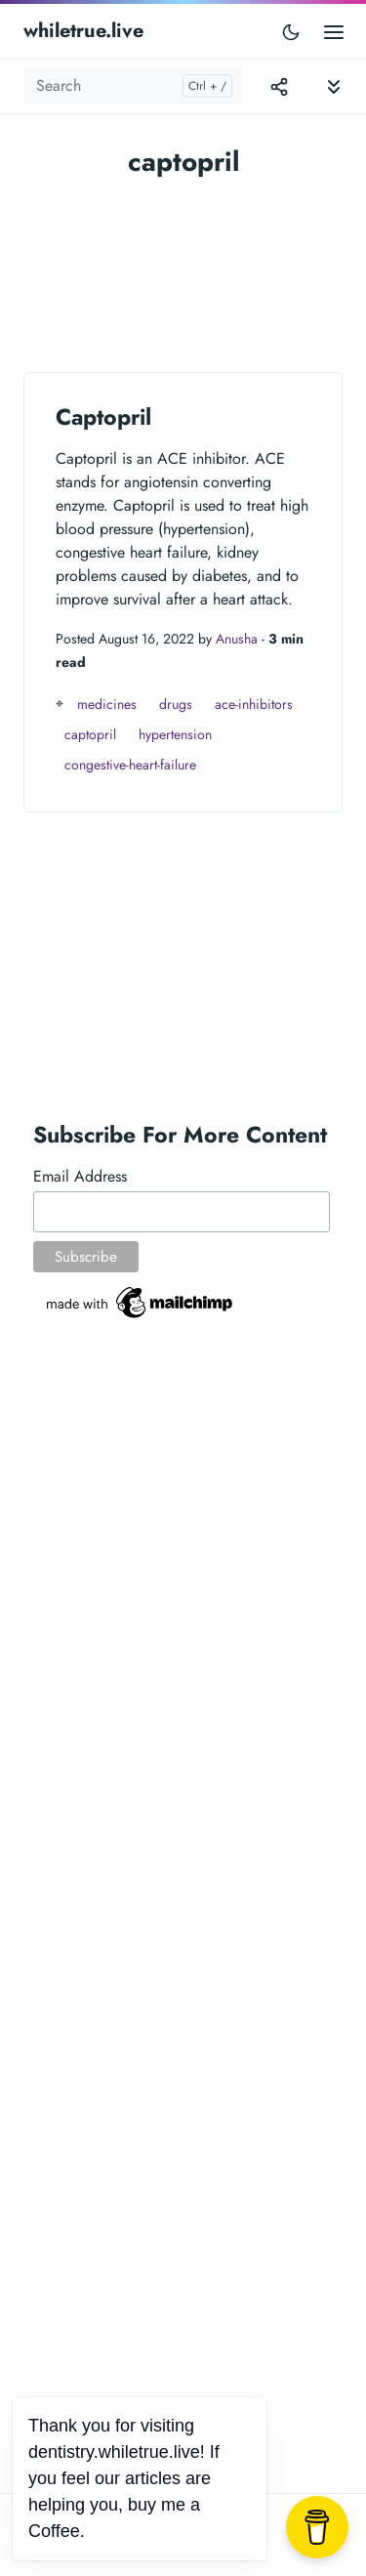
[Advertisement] (183, 265)
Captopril (103, 417)
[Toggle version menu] (279, 85)
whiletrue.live (83, 31)
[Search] (132, 85)
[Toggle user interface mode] (290, 31)
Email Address (80, 1176)
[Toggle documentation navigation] (333, 86)
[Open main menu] (333, 31)
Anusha (237, 638)
